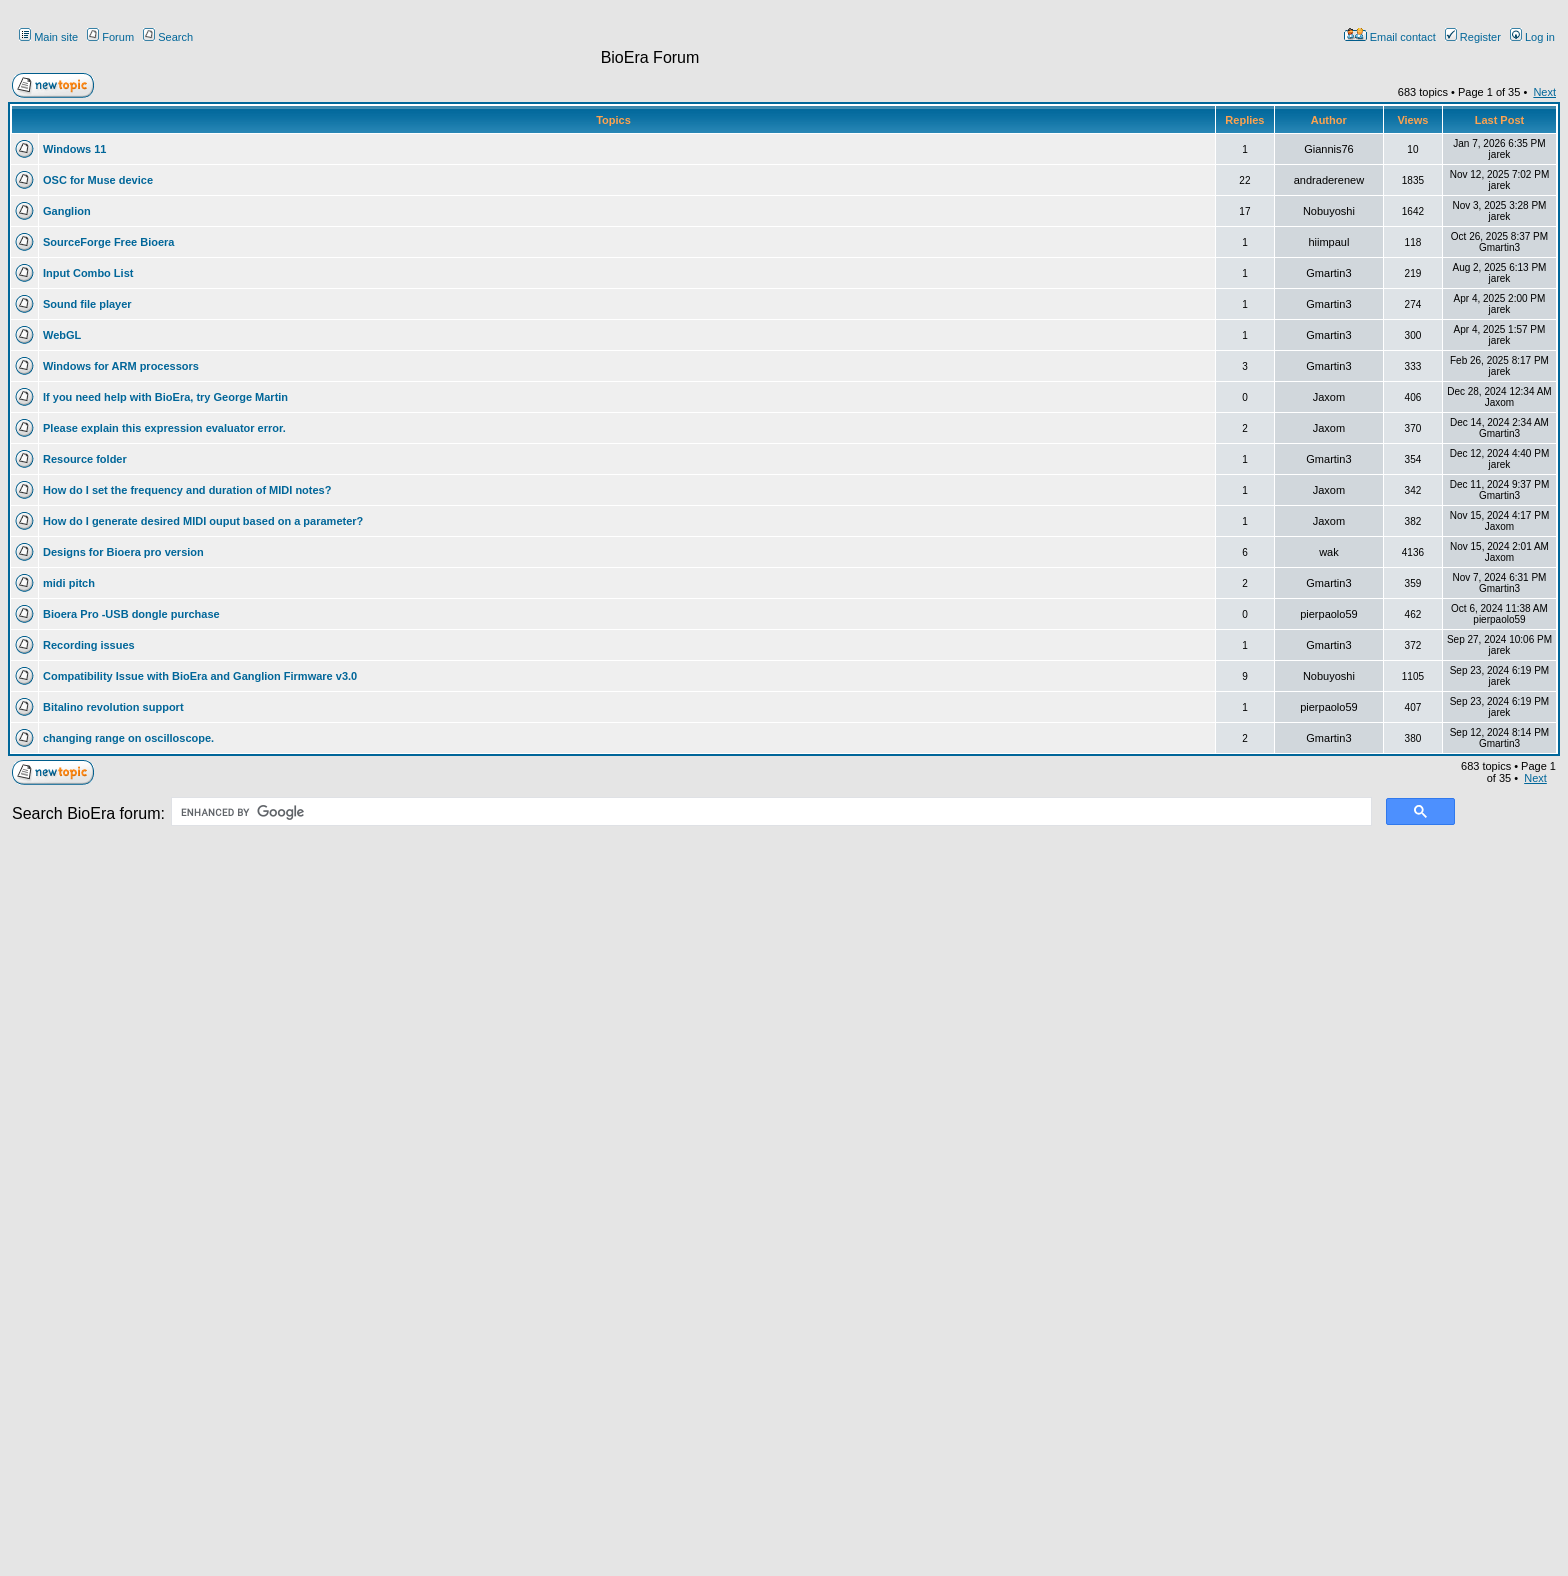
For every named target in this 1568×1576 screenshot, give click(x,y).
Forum (110, 37)
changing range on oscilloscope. (128, 738)
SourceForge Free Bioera (108, 242)
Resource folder (85, 459)
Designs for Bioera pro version (123, 552)
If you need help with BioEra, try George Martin (165, 397)
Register (1473, 37)
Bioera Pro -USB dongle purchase (131, 614)
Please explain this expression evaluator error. (164, 428)
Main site (48, 37)
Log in (1532, 37)
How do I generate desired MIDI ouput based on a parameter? (203, 521)
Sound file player (87, 304)
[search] (769, 812)
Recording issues (89, 645)
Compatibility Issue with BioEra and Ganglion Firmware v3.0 (200, 676)
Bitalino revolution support (113, 707)
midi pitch (69, 583)
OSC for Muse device (98, 180)
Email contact (1390, 37)
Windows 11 (74, 149)
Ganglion (67, 211)
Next (1544, 92)
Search (168, 37)
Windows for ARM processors (121, 366)
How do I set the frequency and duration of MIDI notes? (187, 490)
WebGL (62, 335)
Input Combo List (88, 273)
